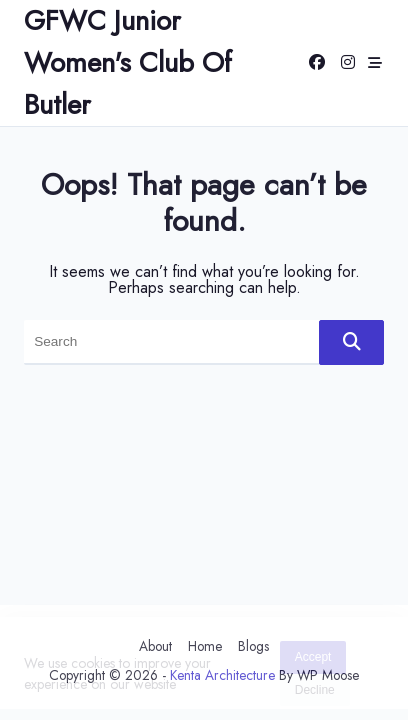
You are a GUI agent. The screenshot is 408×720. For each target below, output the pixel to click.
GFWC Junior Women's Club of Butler (128, 62)
